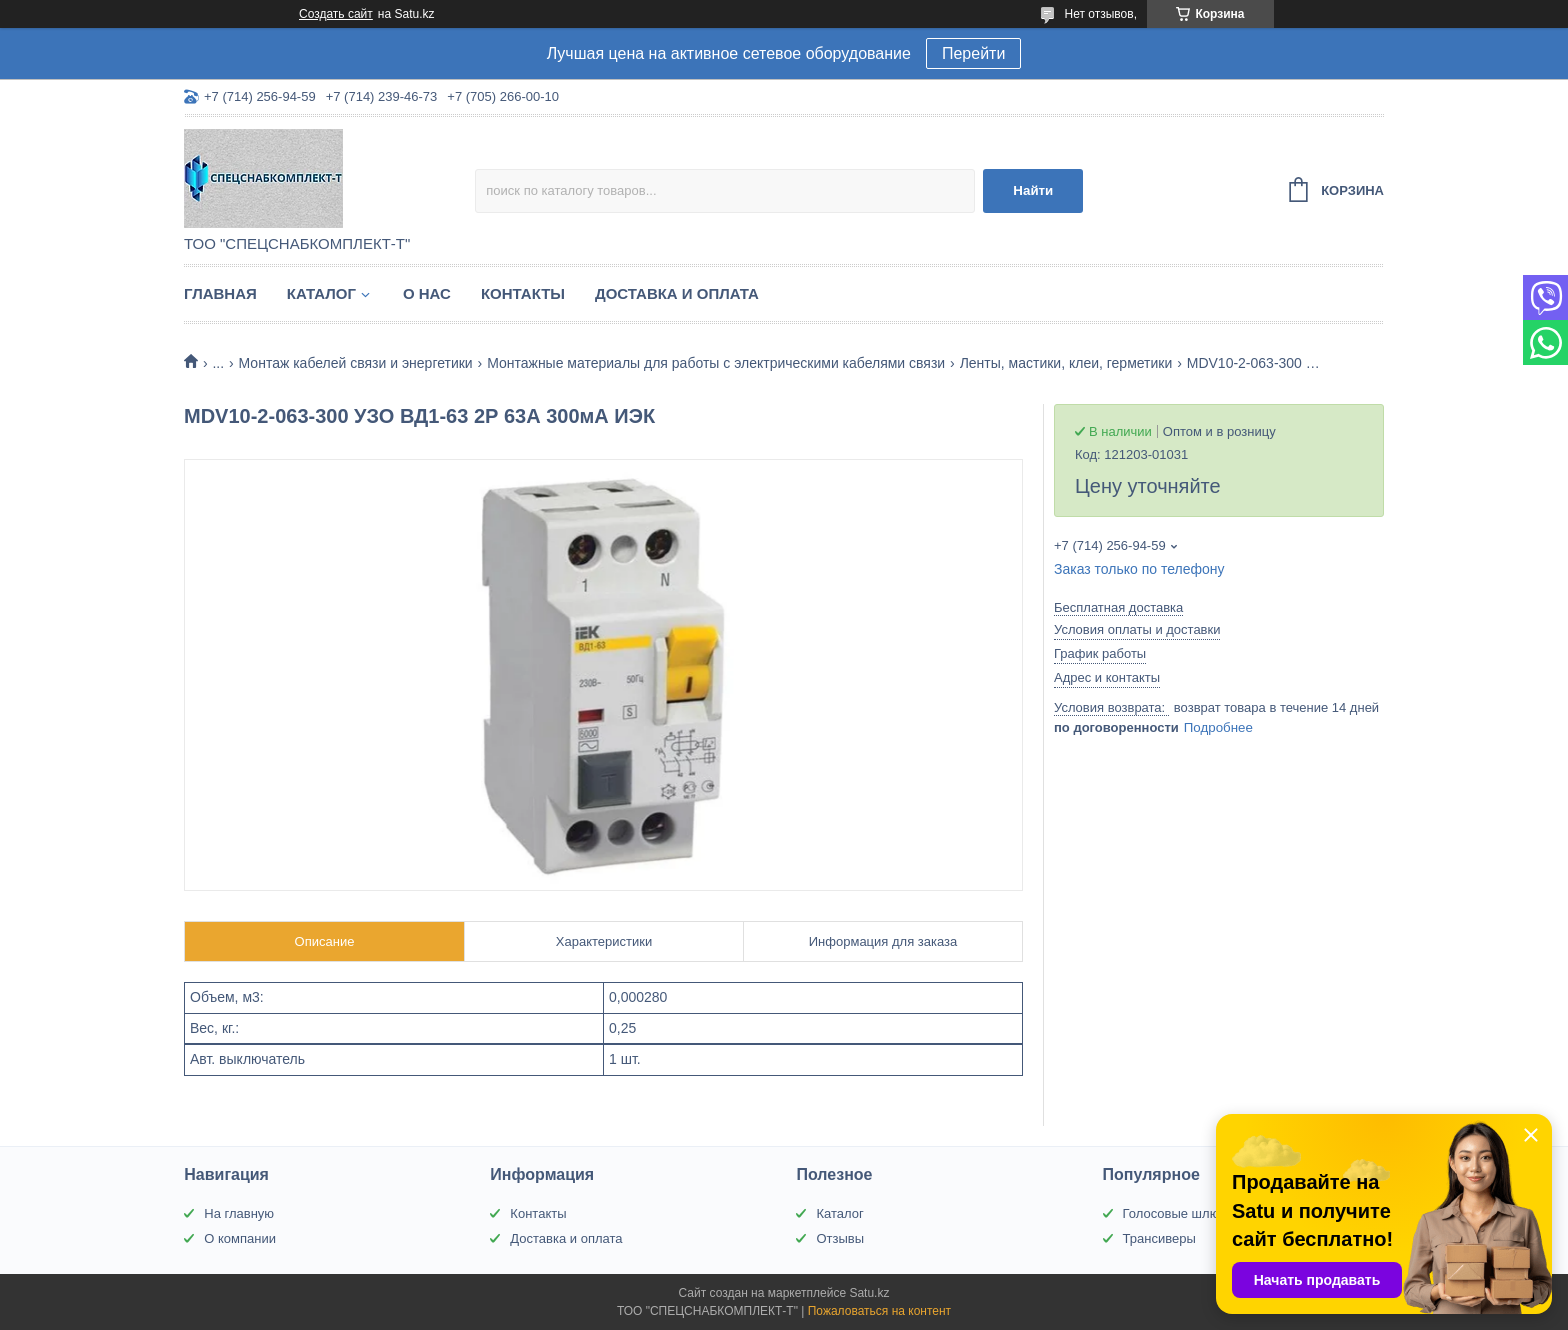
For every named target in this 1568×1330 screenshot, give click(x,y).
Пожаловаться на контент (879, 1311)
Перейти (973, 53)
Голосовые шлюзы (1179, 1213)
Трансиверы (1159, 1238)
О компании (240, 1238)
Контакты (523, 293)
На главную (239, 1213)
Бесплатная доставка (1118, 607)
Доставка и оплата (677, 293)
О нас (427, 293)
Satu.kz (869, 1293)
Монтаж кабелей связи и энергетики (356, 363)
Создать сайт (336, 14)
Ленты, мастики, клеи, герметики (1066, 363)
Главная (220, 293)
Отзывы (840, 1238)
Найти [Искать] (1033, 190)
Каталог (321, 293)
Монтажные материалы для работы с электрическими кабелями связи (716, 363)
